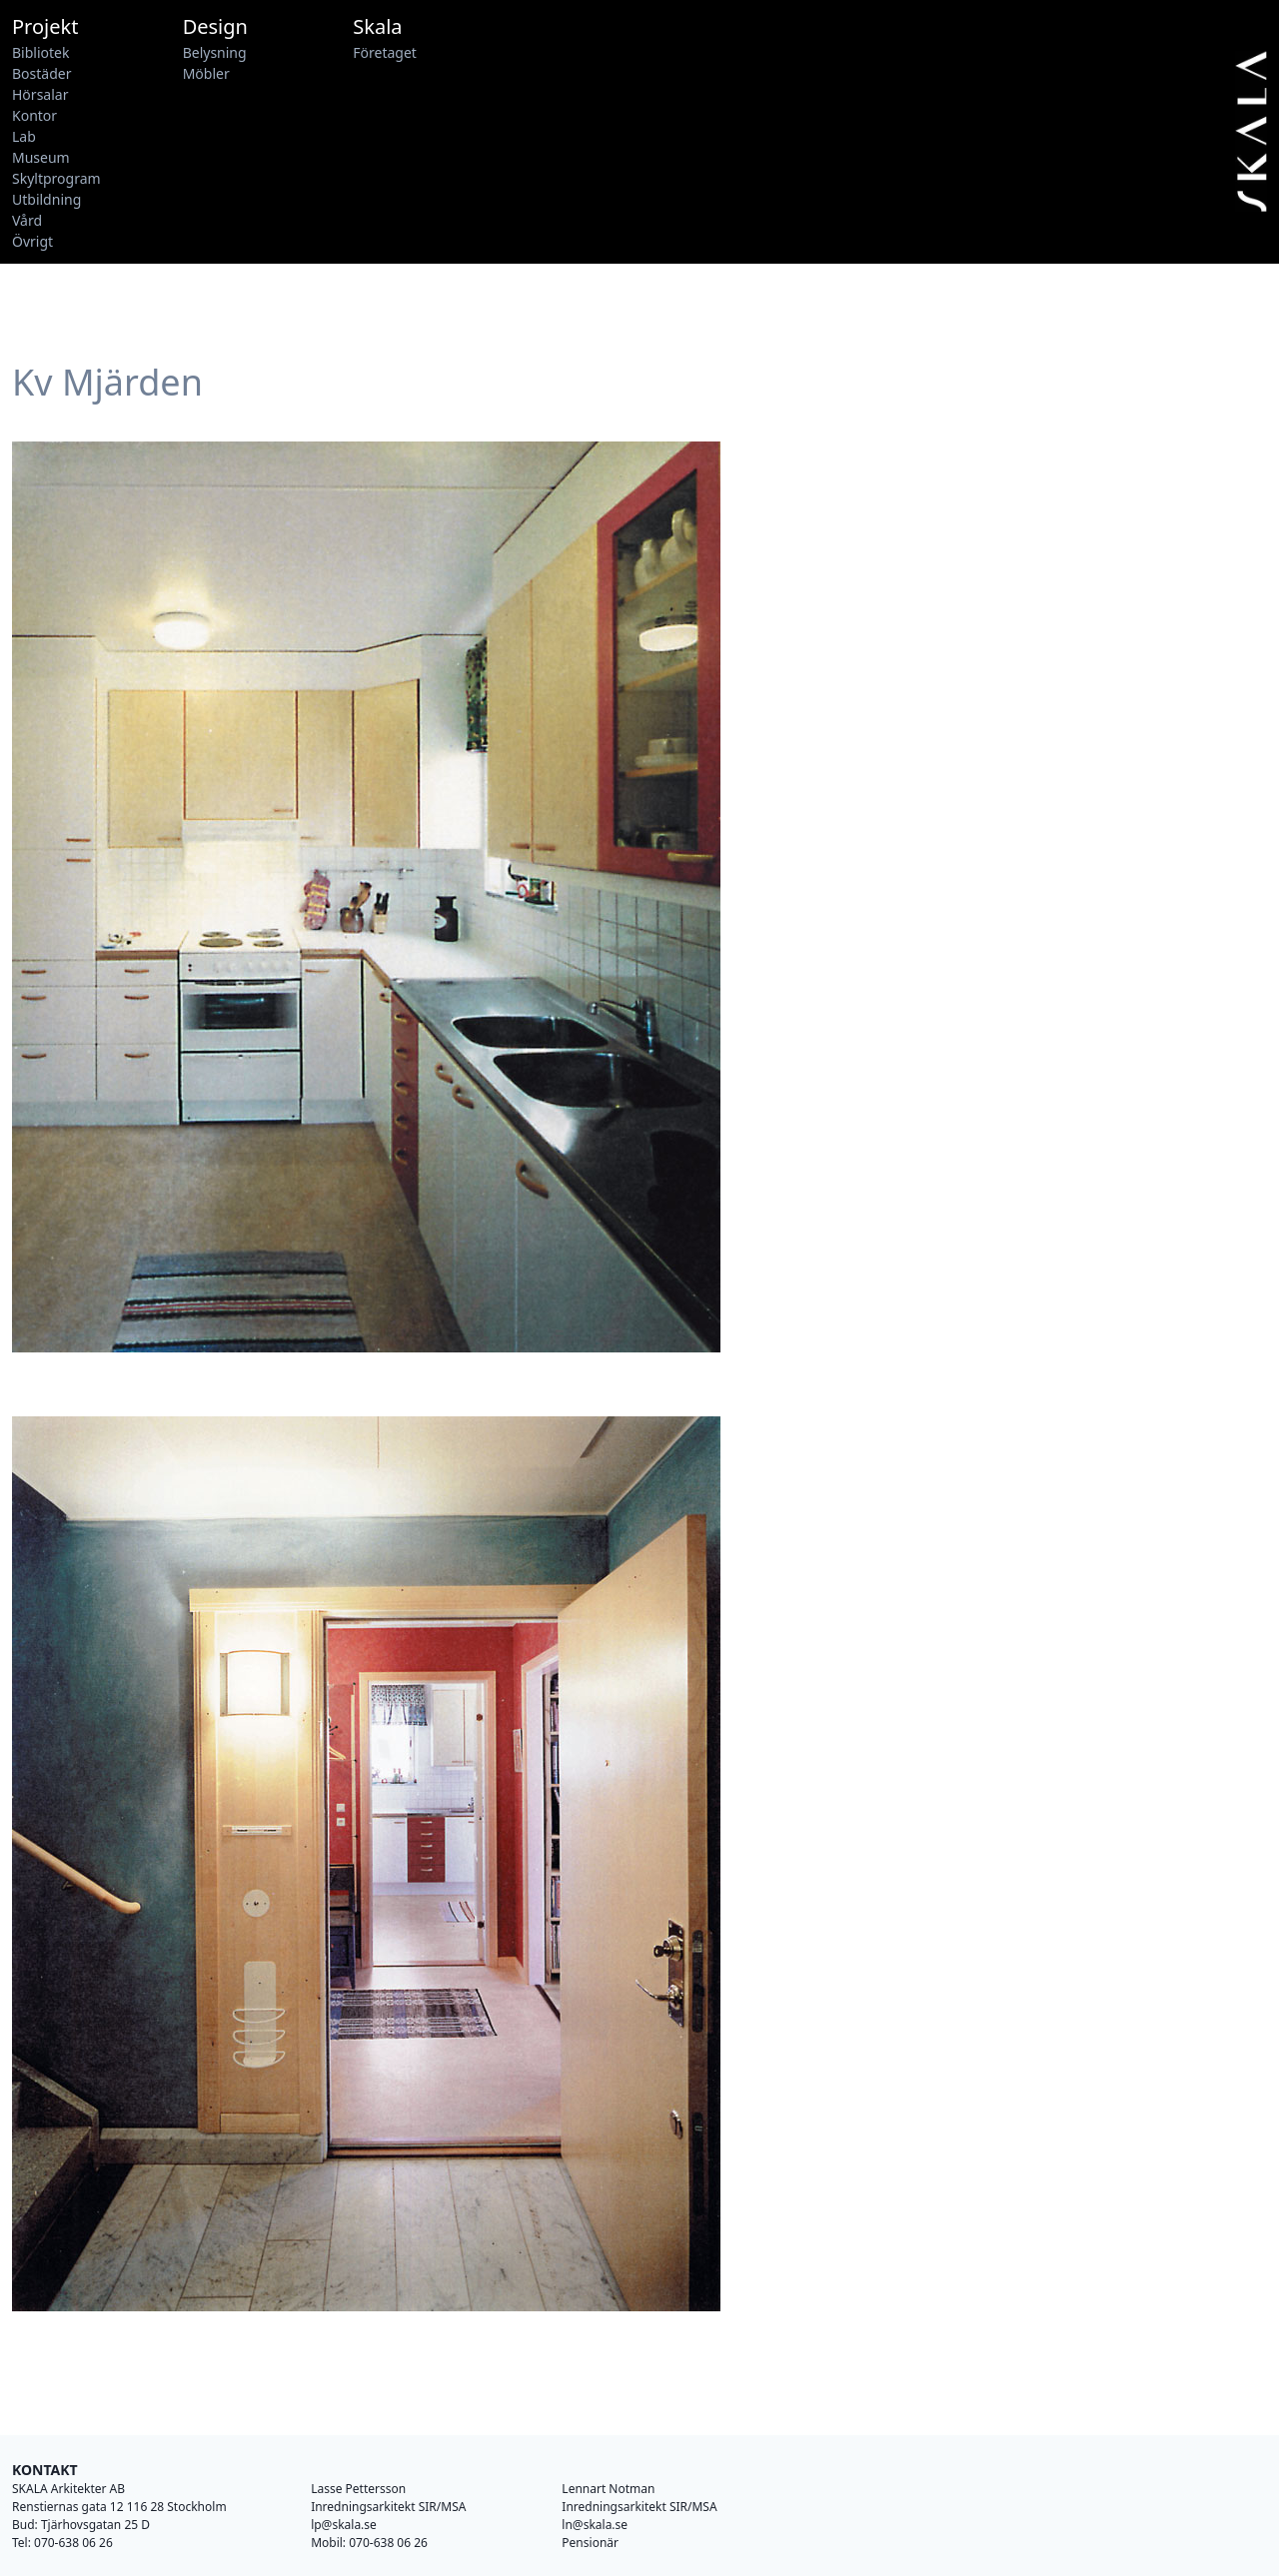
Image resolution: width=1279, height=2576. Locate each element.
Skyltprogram (56, 178)
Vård (27, 220)
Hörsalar (40, 94)
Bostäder (41, 73)
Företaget (385, 52)
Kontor (34, 115)
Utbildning (46, 199)
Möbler (206, 73)
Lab (24, 136)
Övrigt (32, 241)
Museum (41, 157)
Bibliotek (40, 52)
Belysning (215, 52)
